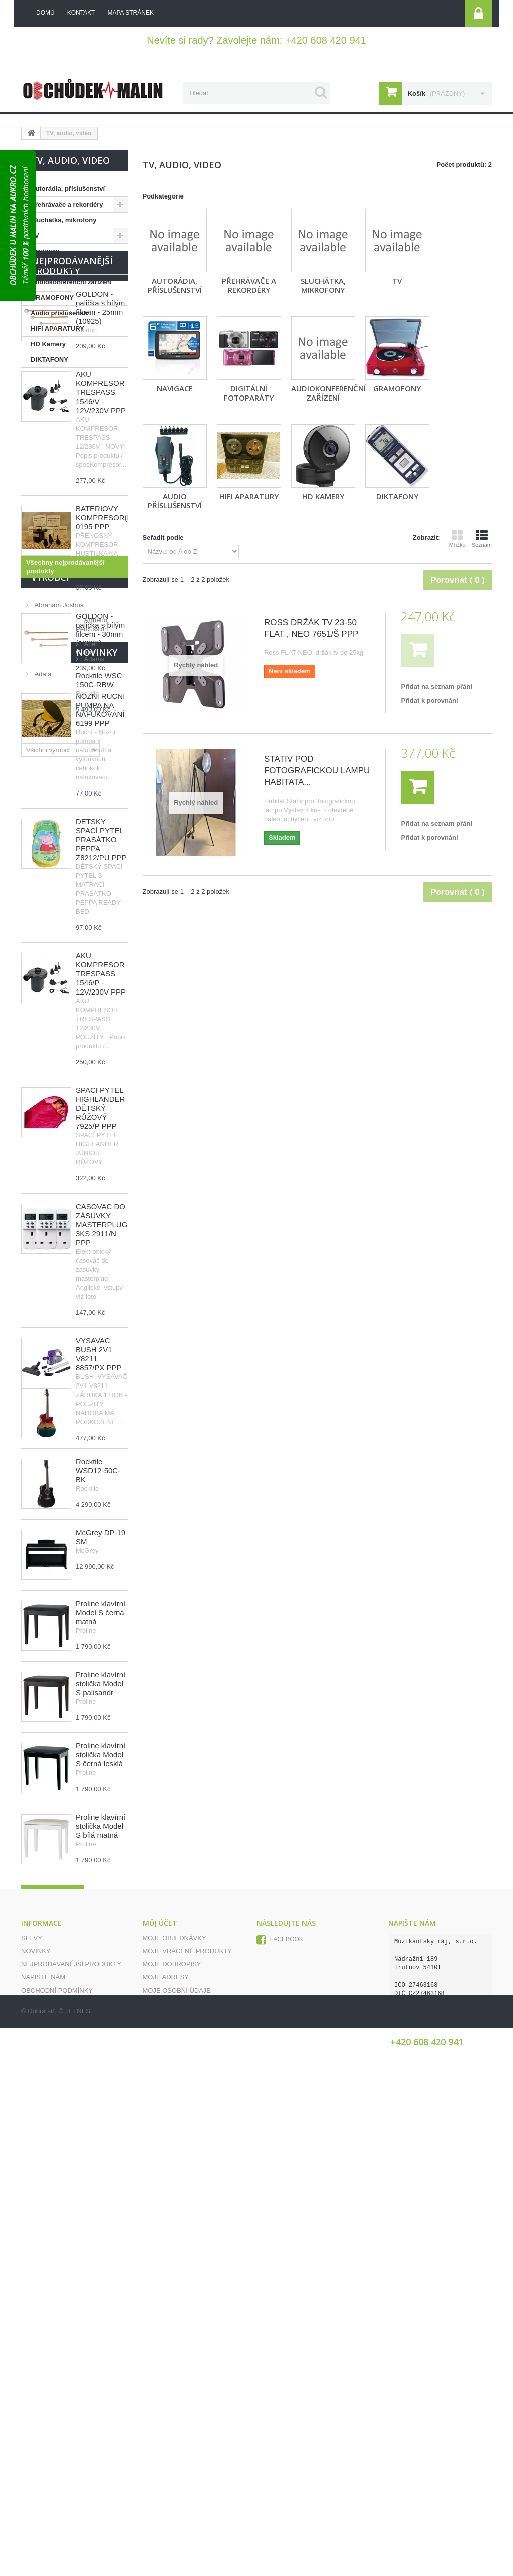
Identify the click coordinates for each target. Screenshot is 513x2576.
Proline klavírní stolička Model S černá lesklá (100, 2170)
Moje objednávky (174, 2403)
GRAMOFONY (52, 297)
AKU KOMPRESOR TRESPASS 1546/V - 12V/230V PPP (101, 524)
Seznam (482, 539)
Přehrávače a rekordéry (67, 204)
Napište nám (43, 2442)
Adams (44, 1711)
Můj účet (160, 2388)
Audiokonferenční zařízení (71, 282)
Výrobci (50, 1643)
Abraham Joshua (58, 1666)
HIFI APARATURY (57, 328)
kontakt (81, 12)
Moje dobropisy (172, 2429)
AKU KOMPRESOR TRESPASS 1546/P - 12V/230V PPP (101, 1106)
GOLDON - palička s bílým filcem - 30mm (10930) (100, 761)
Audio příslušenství (61, 313)
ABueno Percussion (62, 1681)
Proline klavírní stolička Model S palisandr (100, 2099)
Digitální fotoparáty (60, 266)
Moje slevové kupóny (182, 2468)
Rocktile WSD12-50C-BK (98, 1886)
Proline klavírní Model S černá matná (100, 2028)
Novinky (52, 1783)
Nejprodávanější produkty (72, 398)
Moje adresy (166, 2442)
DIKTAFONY (49, 359)
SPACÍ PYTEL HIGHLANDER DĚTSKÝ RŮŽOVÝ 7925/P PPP (100, 1240)
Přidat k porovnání (429, 700)
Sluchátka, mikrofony (63, 220)
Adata (42, 1726)
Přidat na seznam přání (436, 686)
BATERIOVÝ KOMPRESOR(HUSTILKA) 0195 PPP (121, 650)
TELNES (77, 2558)
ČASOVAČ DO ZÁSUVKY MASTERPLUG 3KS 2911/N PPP (101, 1356)
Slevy (31, 2403)
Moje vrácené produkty (187, 2416)
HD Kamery (48, 344)
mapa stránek (130, 12)
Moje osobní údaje (177, 2455)
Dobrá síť (41, 2558)
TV (35, 235)
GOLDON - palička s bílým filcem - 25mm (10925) (100, 440)
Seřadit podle (163, 537)
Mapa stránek (46, 2468)
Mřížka (457, 539)
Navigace (45, 251)
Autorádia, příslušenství (68, 188)
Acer (40, 1696)
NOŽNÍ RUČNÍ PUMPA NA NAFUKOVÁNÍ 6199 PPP (100, 842)
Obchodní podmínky (57, 2455)
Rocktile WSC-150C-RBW (100, 1811)
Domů (45, 12)
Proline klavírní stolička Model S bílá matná (100, 2241)
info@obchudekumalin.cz (433, 2476)
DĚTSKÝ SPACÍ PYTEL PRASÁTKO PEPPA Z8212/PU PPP (101, 971)
